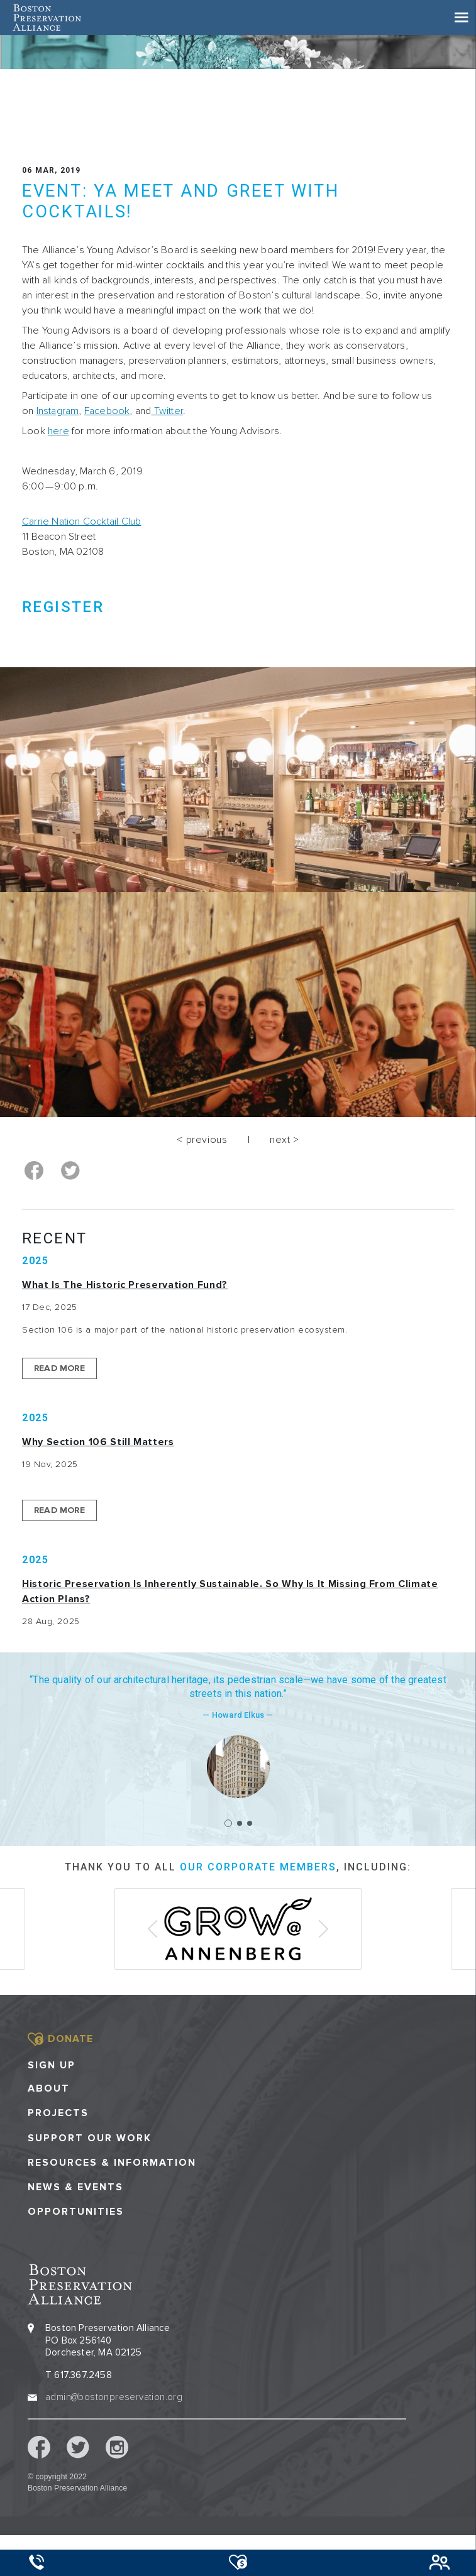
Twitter (167, 411)
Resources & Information (112, 2163)
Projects (58, 2113)
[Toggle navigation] (461, 18)
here (58, 431)
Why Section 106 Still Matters (98, 1442)
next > (284, 1139)
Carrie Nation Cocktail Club (81, 521)
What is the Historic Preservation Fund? (125, 1285)
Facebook (107, 411)
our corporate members (258, 1867)
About (49, 2089)
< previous (202, 1139)
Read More (59, 1368)
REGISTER (63, 607)
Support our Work (90, 2138)
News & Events (75, 2187)
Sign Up (51, 2065)
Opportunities (76, 2212)
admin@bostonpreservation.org (113, 2397)
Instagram (57, 411)
